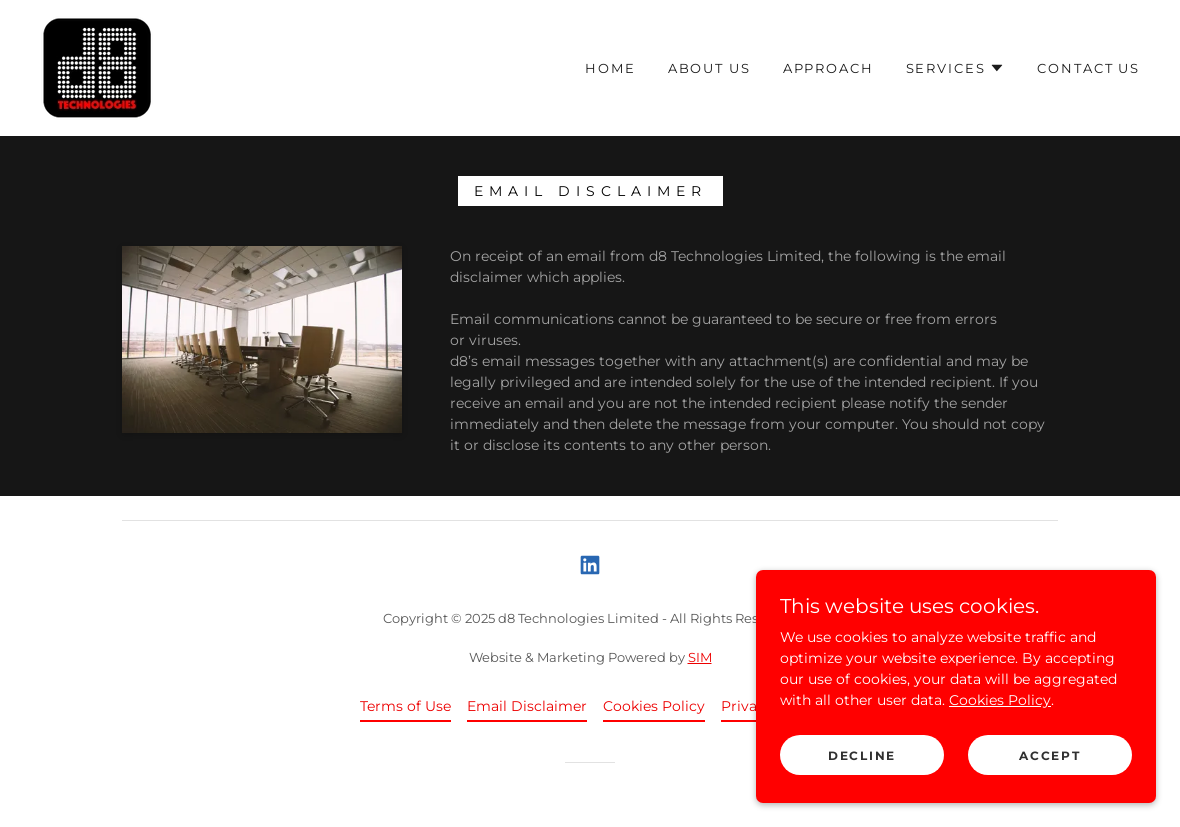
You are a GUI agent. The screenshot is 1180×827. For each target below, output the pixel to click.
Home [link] (610, 68)
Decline (862, 796)
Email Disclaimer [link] (527, 706)
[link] (97, 67)
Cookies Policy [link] (654, 706)
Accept (1049, 796)
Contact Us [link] (1088, 68)
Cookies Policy (1000, 741)
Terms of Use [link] (405, 706)
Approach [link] (828, 68)
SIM (700, 657)
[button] (956, 68)
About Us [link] (709, 68)
